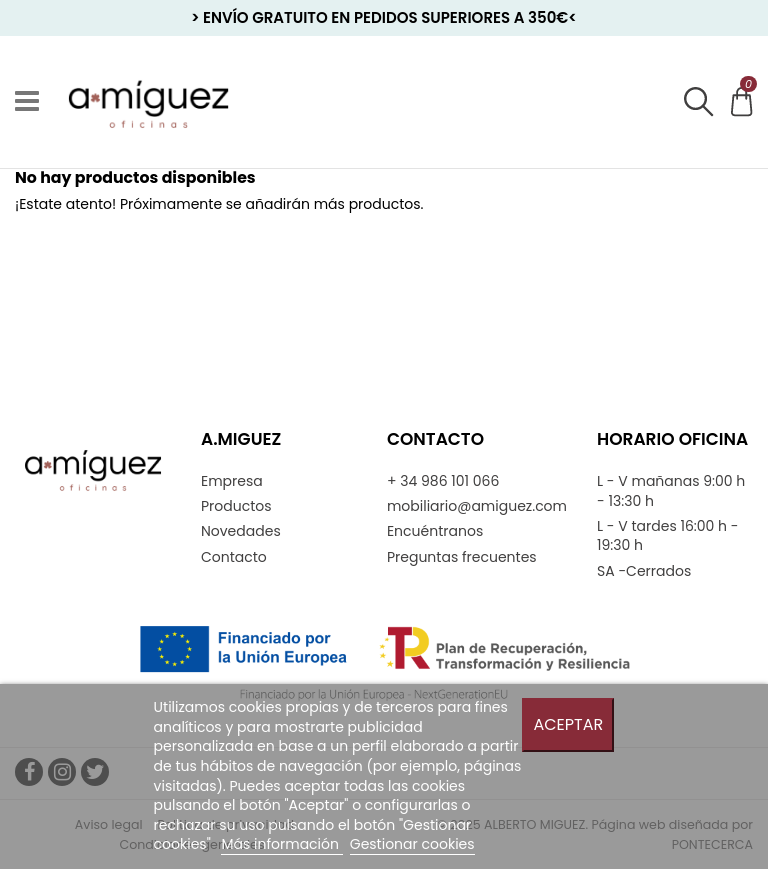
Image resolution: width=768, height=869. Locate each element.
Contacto (234, 557)
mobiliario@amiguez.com (477, 506)
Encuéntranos (435, 531)
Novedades (241, 531)
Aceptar (568, 724)
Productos (236, 506)
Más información (281, 844)
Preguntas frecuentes (462, 557)
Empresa (232, 481)
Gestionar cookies (412, 844)
